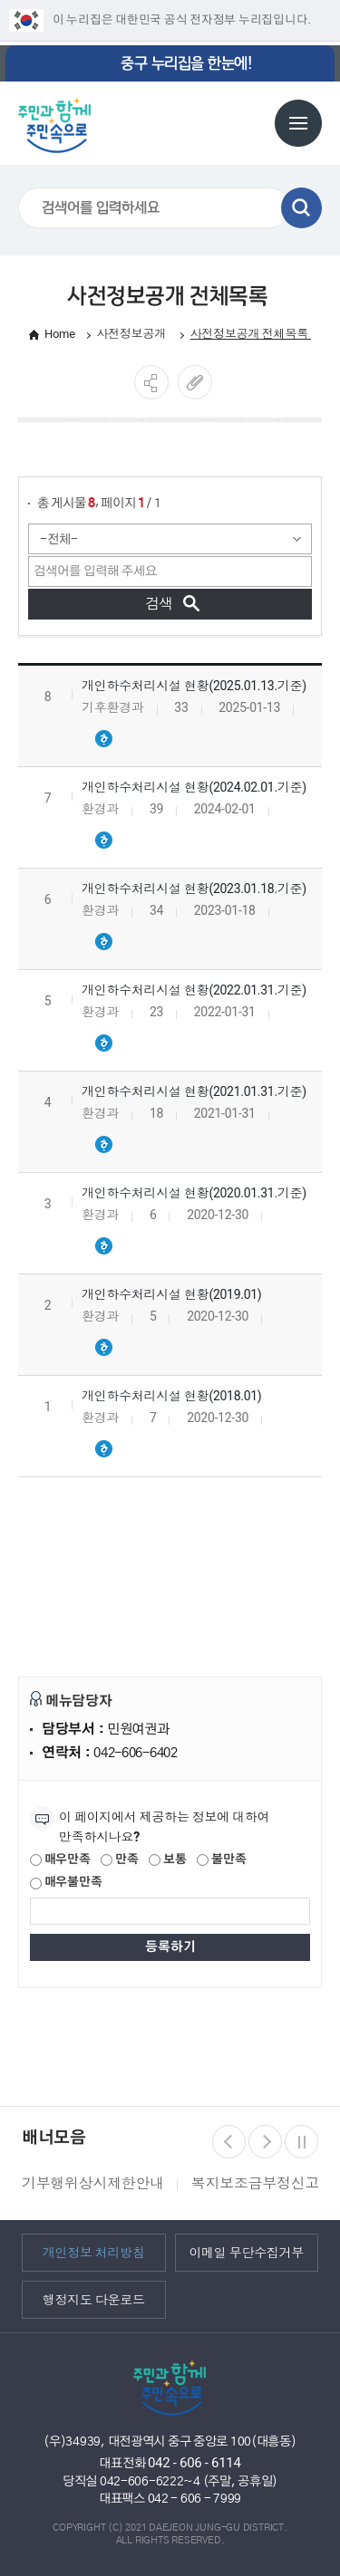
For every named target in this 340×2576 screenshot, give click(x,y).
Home (59, 334)
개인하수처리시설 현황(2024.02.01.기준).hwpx (103, 840)
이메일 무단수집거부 (246, 2252)
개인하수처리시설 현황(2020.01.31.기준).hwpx (103, 1246)
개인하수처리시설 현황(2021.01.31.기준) (194, 1091)
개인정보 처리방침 (94, 2252)
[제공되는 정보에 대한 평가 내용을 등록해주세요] (170, 1911)
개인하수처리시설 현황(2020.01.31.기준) (194, 1193)
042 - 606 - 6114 (194, 2463)
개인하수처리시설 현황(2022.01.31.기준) (194, 990)
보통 (167, 1860)
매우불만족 (66, 1883)
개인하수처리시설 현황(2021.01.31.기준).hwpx (103, 1145)
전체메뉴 (298, 123)
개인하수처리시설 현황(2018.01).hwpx (103, 1449)
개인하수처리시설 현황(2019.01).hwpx (103, 1348)
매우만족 (60, 1860)
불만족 (221, 1860)
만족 (119, 1860)
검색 (301, 207)
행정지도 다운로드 (94, 2299)
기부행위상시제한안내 (93, 2183)
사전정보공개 (133, 334)
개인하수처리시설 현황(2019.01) (171, 1294)
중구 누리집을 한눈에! (186, 63)
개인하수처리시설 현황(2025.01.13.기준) (194, 685)
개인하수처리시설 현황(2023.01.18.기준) (194, 888)
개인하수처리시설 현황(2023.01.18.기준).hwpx (103, 942)
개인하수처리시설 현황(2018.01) (171, 1396)
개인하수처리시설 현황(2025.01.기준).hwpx (103, 739)
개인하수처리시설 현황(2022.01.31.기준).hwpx (103, 1043)
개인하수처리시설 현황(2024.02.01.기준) (194, 787)
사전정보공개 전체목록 (250, 334)
